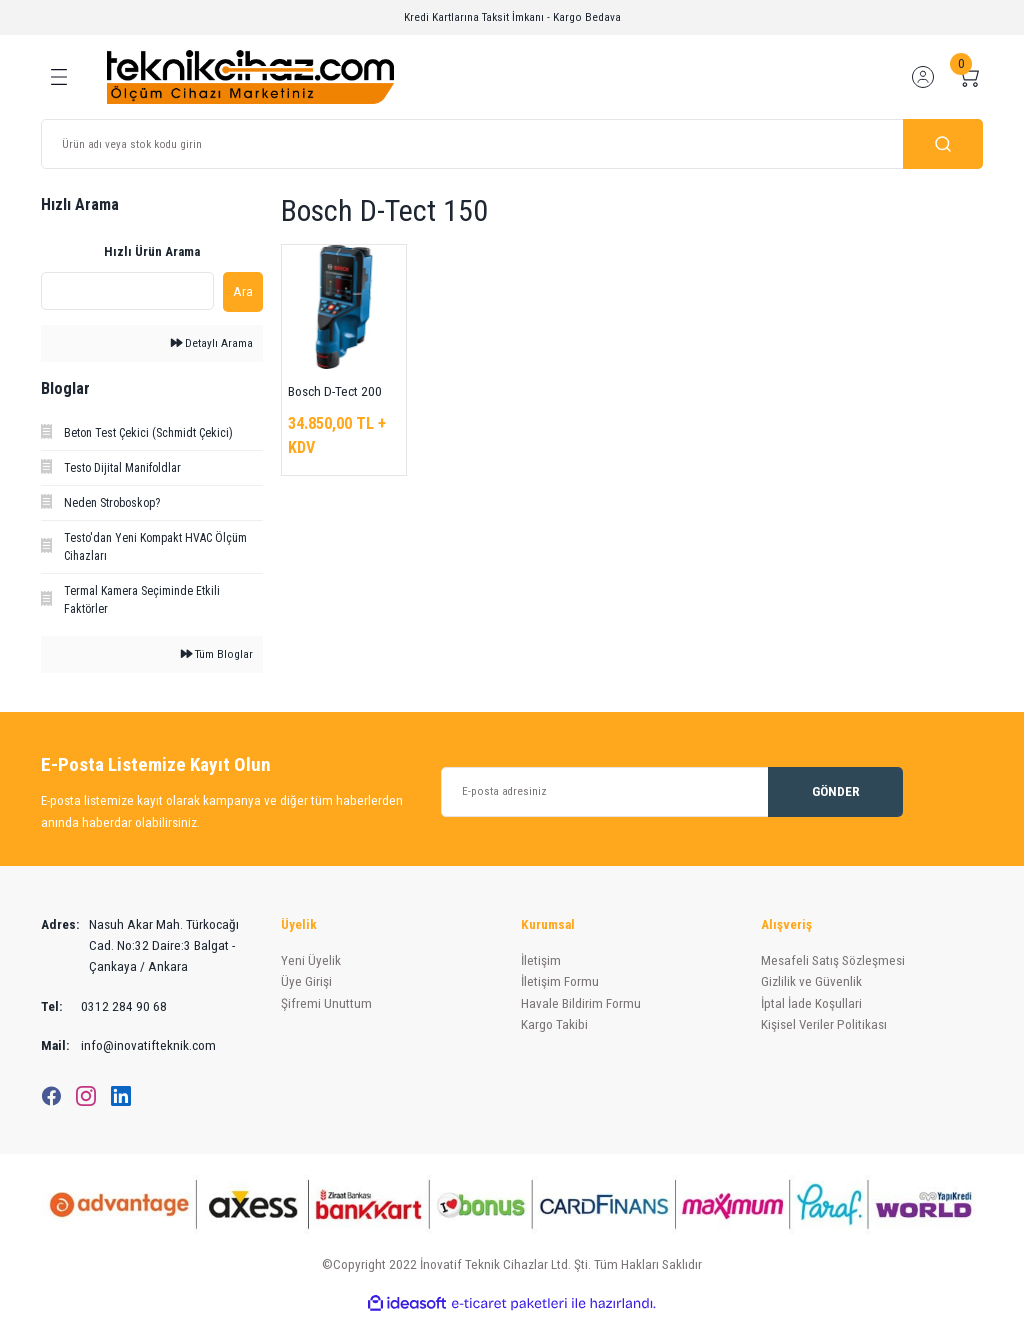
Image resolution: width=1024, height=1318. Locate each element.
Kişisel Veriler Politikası (824, 1024)
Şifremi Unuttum (326, 1003)
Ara (243, 291)
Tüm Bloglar (217, 654)
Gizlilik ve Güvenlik (811, 981)
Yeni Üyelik (311, 960)
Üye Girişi (306, 981)
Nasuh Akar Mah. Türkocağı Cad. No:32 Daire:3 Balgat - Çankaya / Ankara (140, 946)
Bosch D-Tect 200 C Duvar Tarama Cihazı (335, 393)
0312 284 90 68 (104, 1006)
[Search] (512, 144)
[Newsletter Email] (672, 792)
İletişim (541, 960)
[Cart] (969, 77)
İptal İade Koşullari (811, 1003)
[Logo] (250, 76)
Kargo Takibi (554, 1024)
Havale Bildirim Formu (581, 1003)
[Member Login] (923, 77)
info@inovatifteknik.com (128, 1045)
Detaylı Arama (212, 343)
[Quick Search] (127, 291)
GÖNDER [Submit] (836, 791)
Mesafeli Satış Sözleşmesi (833, 960)
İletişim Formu (560, 981)
